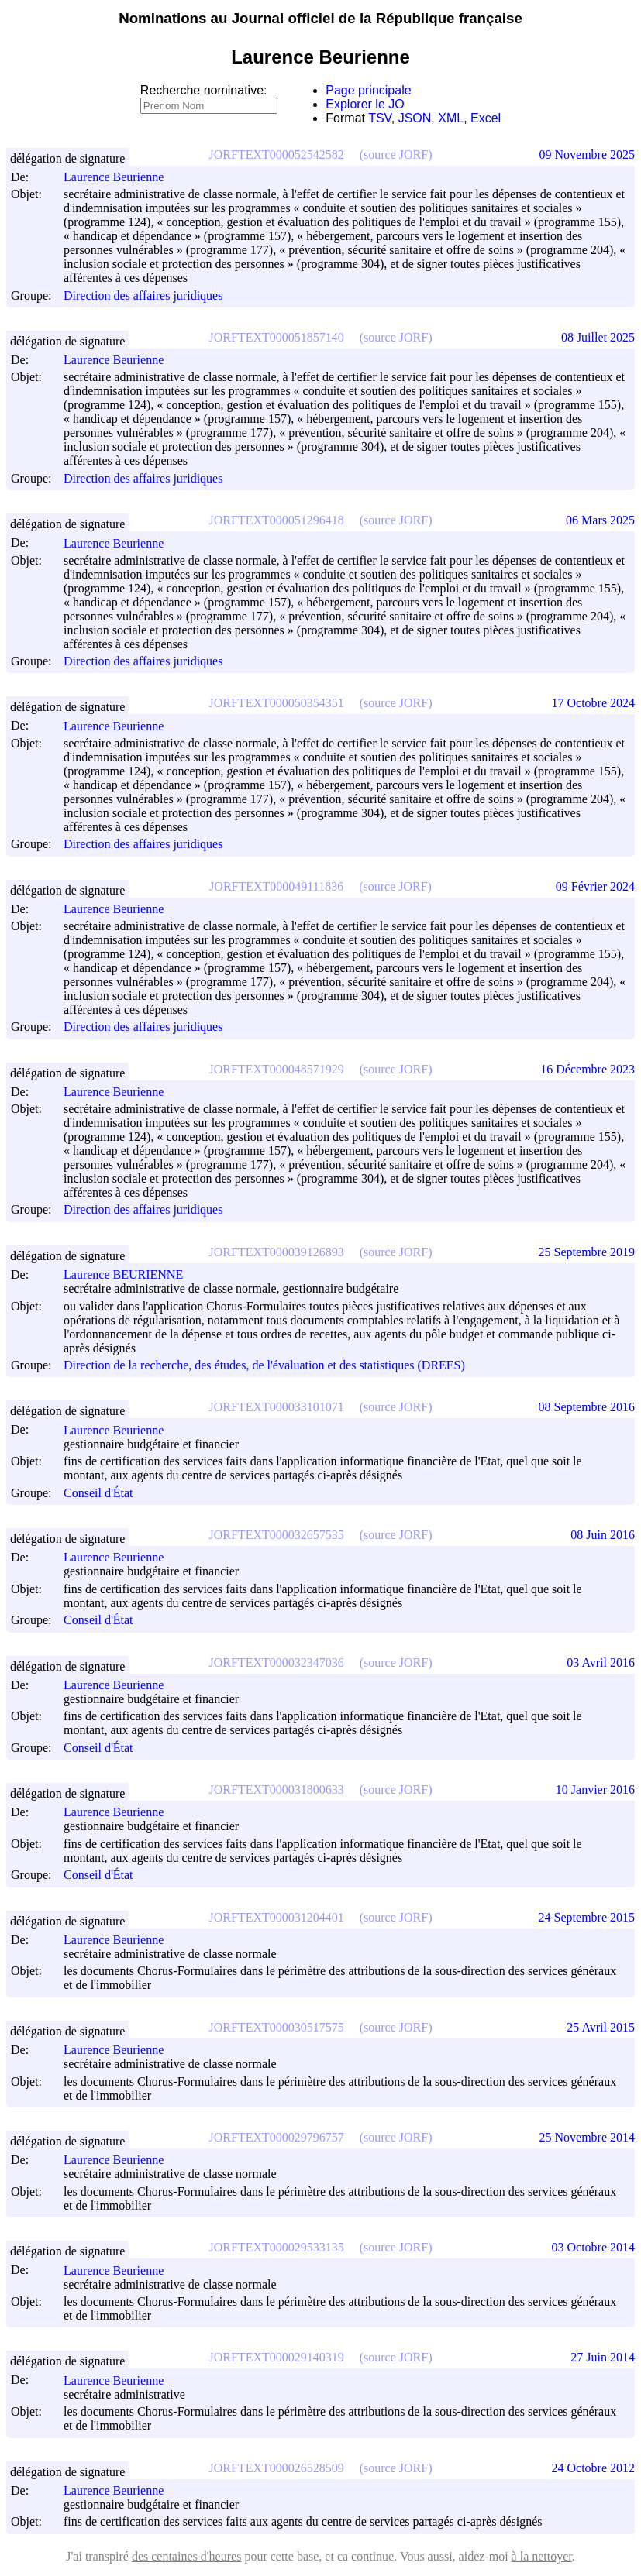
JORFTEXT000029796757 (276, 2137)
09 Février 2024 (595, 886)
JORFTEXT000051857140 (276, 337)
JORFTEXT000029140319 (276, 2357)
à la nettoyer (542, 2556)
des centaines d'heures (187, 2556)
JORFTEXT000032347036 (276, 1662)
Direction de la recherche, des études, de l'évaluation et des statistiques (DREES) (264, 1365)
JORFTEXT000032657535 (276, 1534)
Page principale (368, 90)
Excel (485, 118)
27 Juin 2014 (602, 2357)
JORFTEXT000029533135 (276, 2247)
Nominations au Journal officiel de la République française (320, 18)
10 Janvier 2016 (595, 1789)
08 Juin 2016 (602, 1534)
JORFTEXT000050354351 (276, 702)
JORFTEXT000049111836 (276, 886)
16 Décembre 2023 (587, 1069)
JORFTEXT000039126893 (276, 1252)
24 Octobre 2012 (593, 2468)
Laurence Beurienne (120, 177)
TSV (379, 118)
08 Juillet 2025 (598, 337)
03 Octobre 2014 (593, 2247)
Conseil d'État (98, 1492)
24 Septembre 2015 (587, 1917)
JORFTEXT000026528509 (276, 2468)
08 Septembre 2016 (587, 1406)
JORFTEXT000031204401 (276, 1917)
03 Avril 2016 (601, 1662)
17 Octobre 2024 (593, 702)
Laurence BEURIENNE (130, 1274)
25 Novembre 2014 (587, 2137)
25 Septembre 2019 (587, 1252)
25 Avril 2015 (601, 2027)
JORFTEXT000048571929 (276, 1069)
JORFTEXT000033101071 (276, 1406)
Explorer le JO (365, 104)
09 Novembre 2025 (587, 154)
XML (451, 118)
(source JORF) (396, 154)
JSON (415, 118)
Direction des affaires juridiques (143, 295)
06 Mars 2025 (600, 520)
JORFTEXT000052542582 (276, 154)
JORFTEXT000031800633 (276, 1789)
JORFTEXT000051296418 (276, 520)
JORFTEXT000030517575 (276, 2027)
